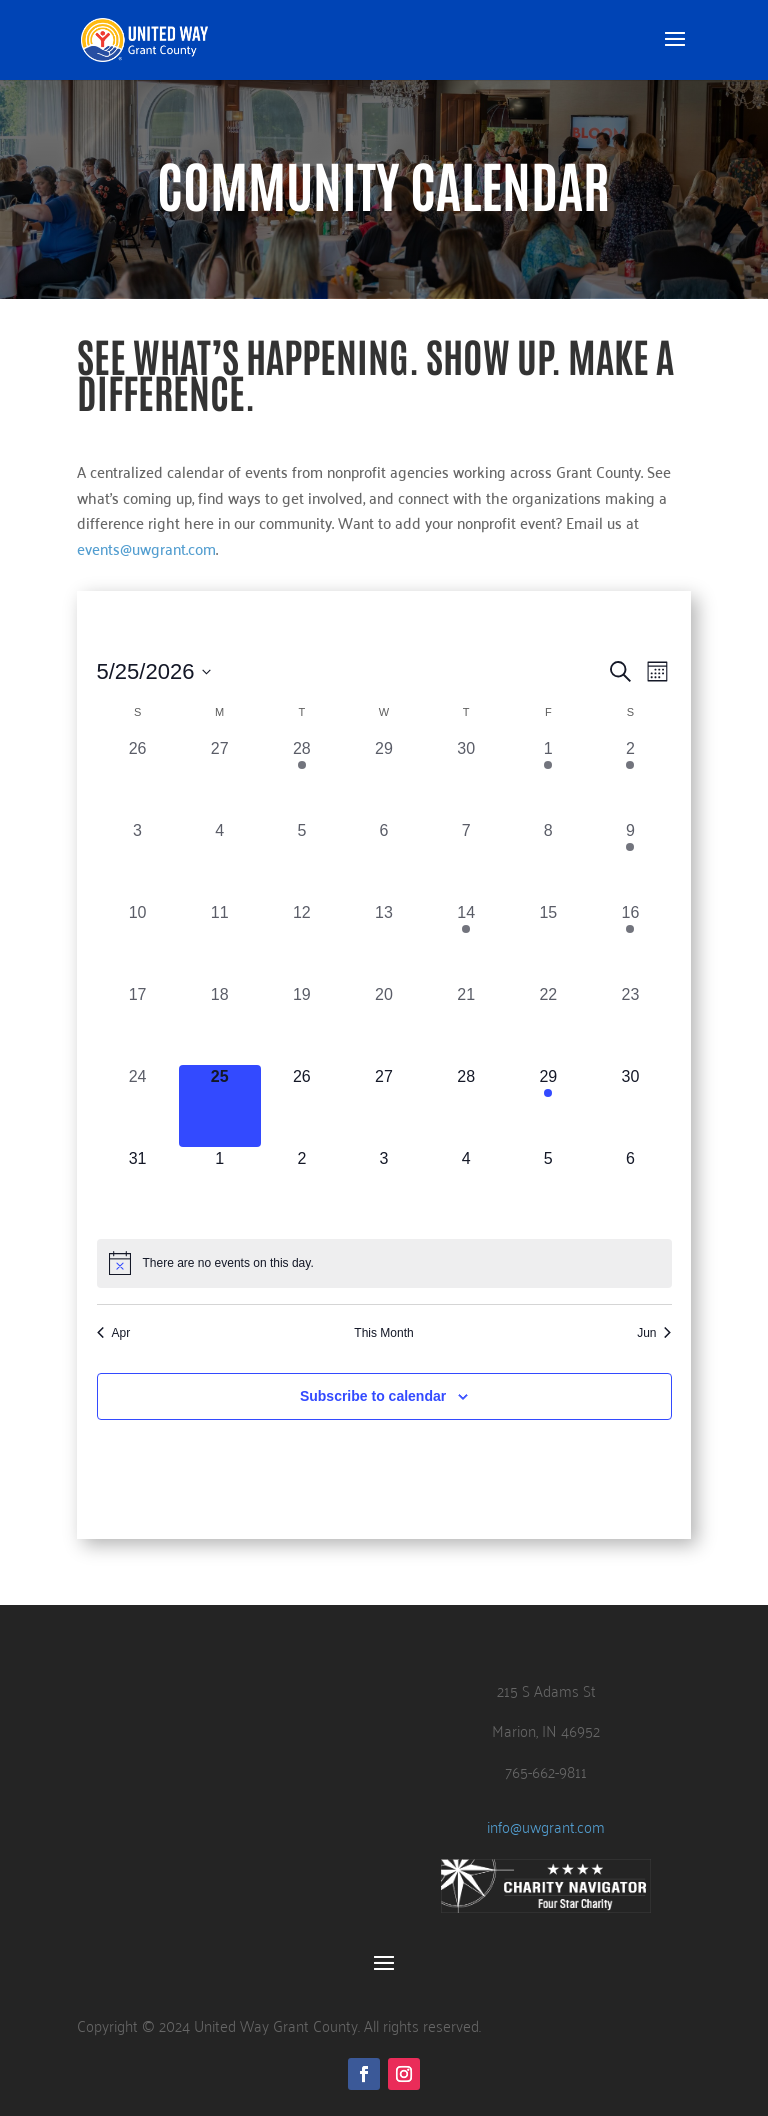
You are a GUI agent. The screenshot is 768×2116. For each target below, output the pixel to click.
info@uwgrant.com (546, 1826)
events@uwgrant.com (146, 548)
